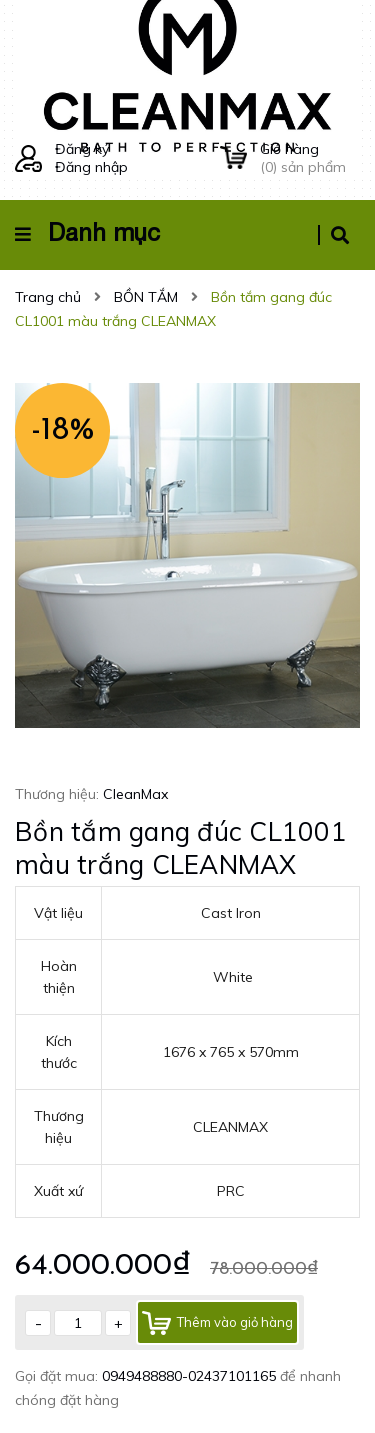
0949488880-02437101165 (191, 1376)
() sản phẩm (310, 158)
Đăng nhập (91, 167)
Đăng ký (82, 149)
